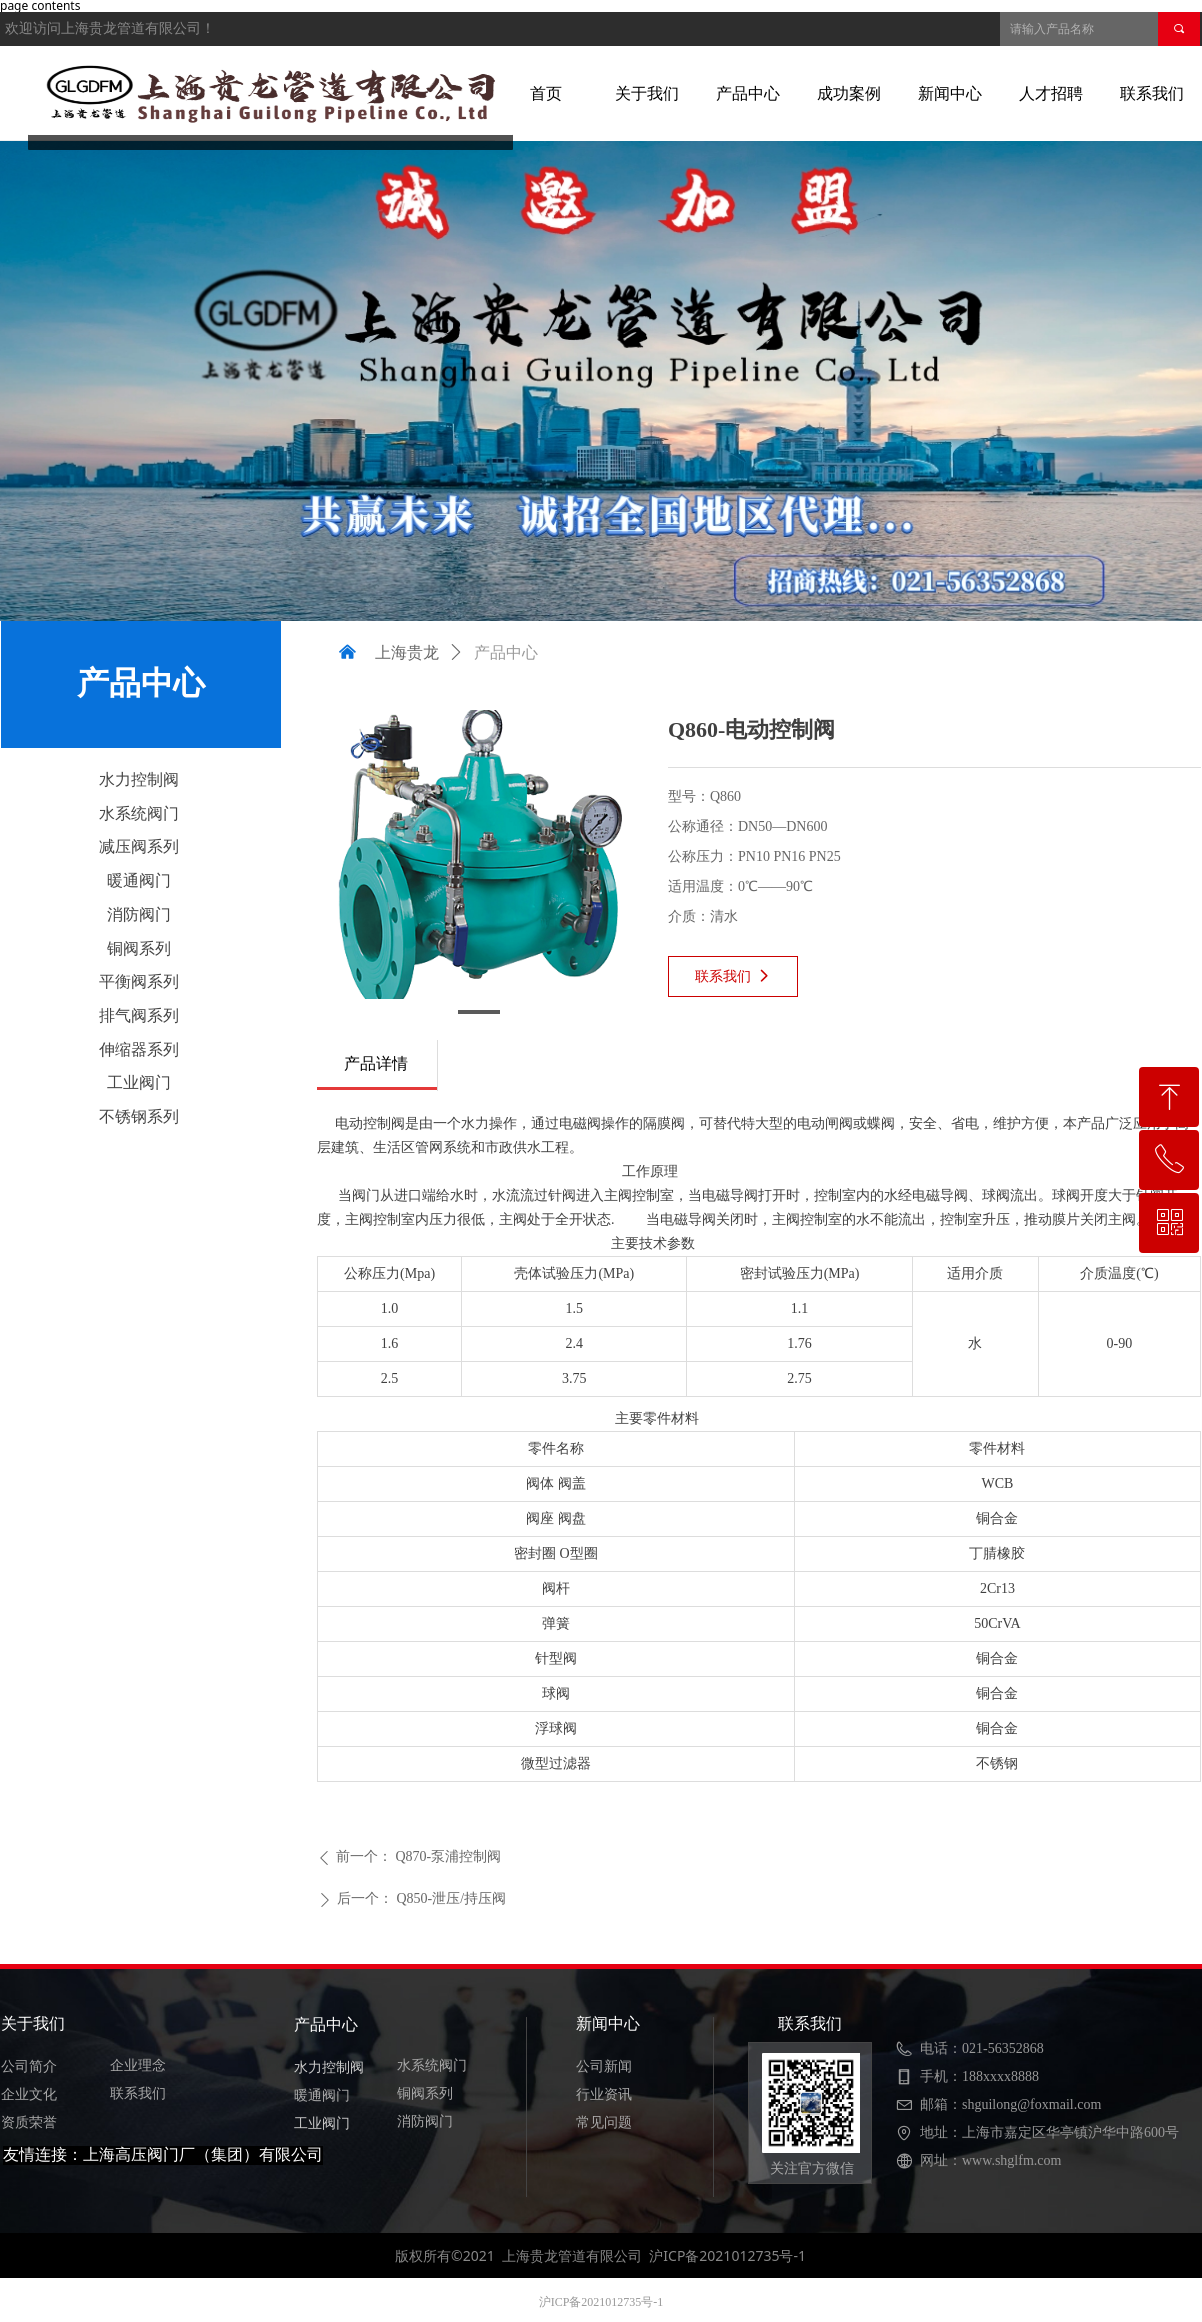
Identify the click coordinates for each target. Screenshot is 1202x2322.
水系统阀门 (139, 813)
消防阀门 (139, 914)
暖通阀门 (139, 880)
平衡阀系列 (139, 981)
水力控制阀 (139, 779)
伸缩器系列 (139, 1049)
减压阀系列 (139, 846)
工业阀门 (139, 1082)
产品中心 (506, 652)
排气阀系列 (139, 1015)
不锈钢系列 (139, 1116)
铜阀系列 (139, 948)
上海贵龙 (407, 652)
